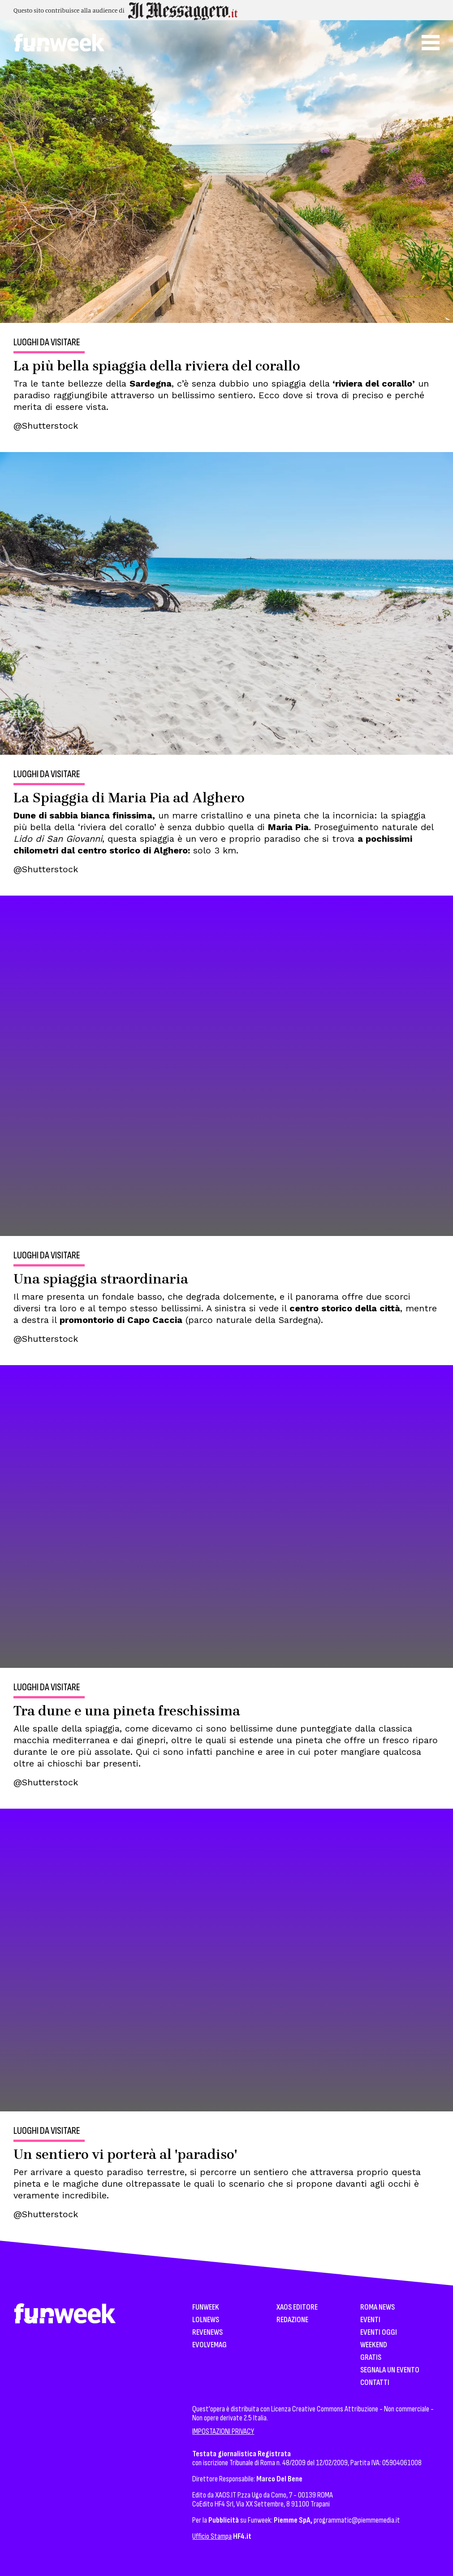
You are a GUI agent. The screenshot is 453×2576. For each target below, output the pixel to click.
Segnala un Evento (389, 2370)
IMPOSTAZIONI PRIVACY (223, 2431)
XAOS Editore (297, 2307)
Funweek (205, 2307)
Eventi (370, 2320)
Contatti (374, 2383)
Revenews (207, 2332)
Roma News (377, 2307)
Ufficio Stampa (212, 2536)
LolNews (205, 2320)
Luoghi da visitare (46, 342)
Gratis (370, 2358)
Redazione (292, 2320)
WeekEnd (373, 2345)
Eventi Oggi (378, 2332)
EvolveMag (209, 2345)
